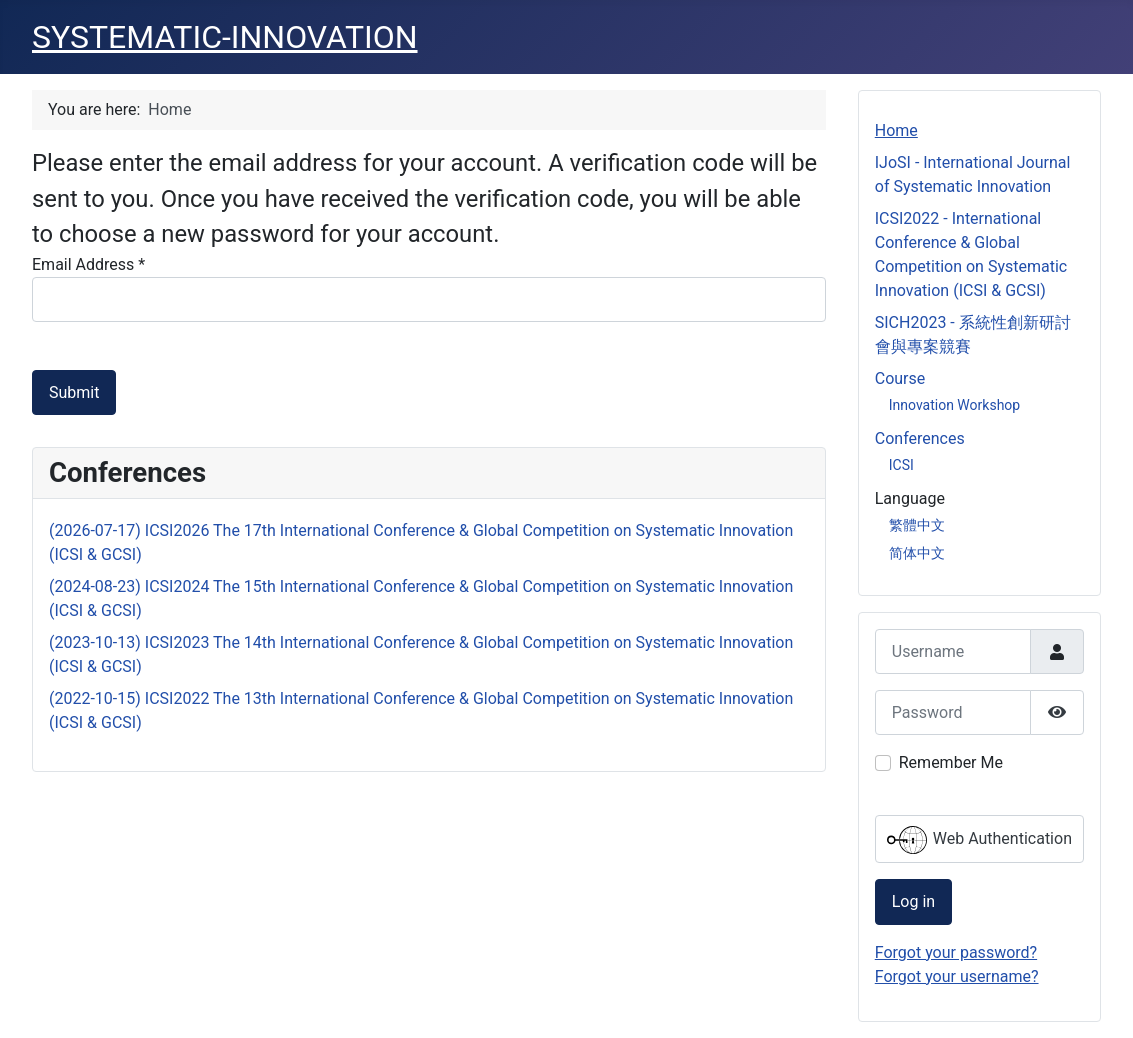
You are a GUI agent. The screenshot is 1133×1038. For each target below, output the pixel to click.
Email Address (88, 264)
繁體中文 (917, 525)
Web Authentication (979, 840)
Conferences (920, 438)
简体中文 (917, 553)
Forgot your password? (956, 952)
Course (900, 378)
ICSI (901, 465)
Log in (913, 901)
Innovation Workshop (954, 405)
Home (896, 130)
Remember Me (951, 762)
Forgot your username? (957, 976)
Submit (74, 392)
